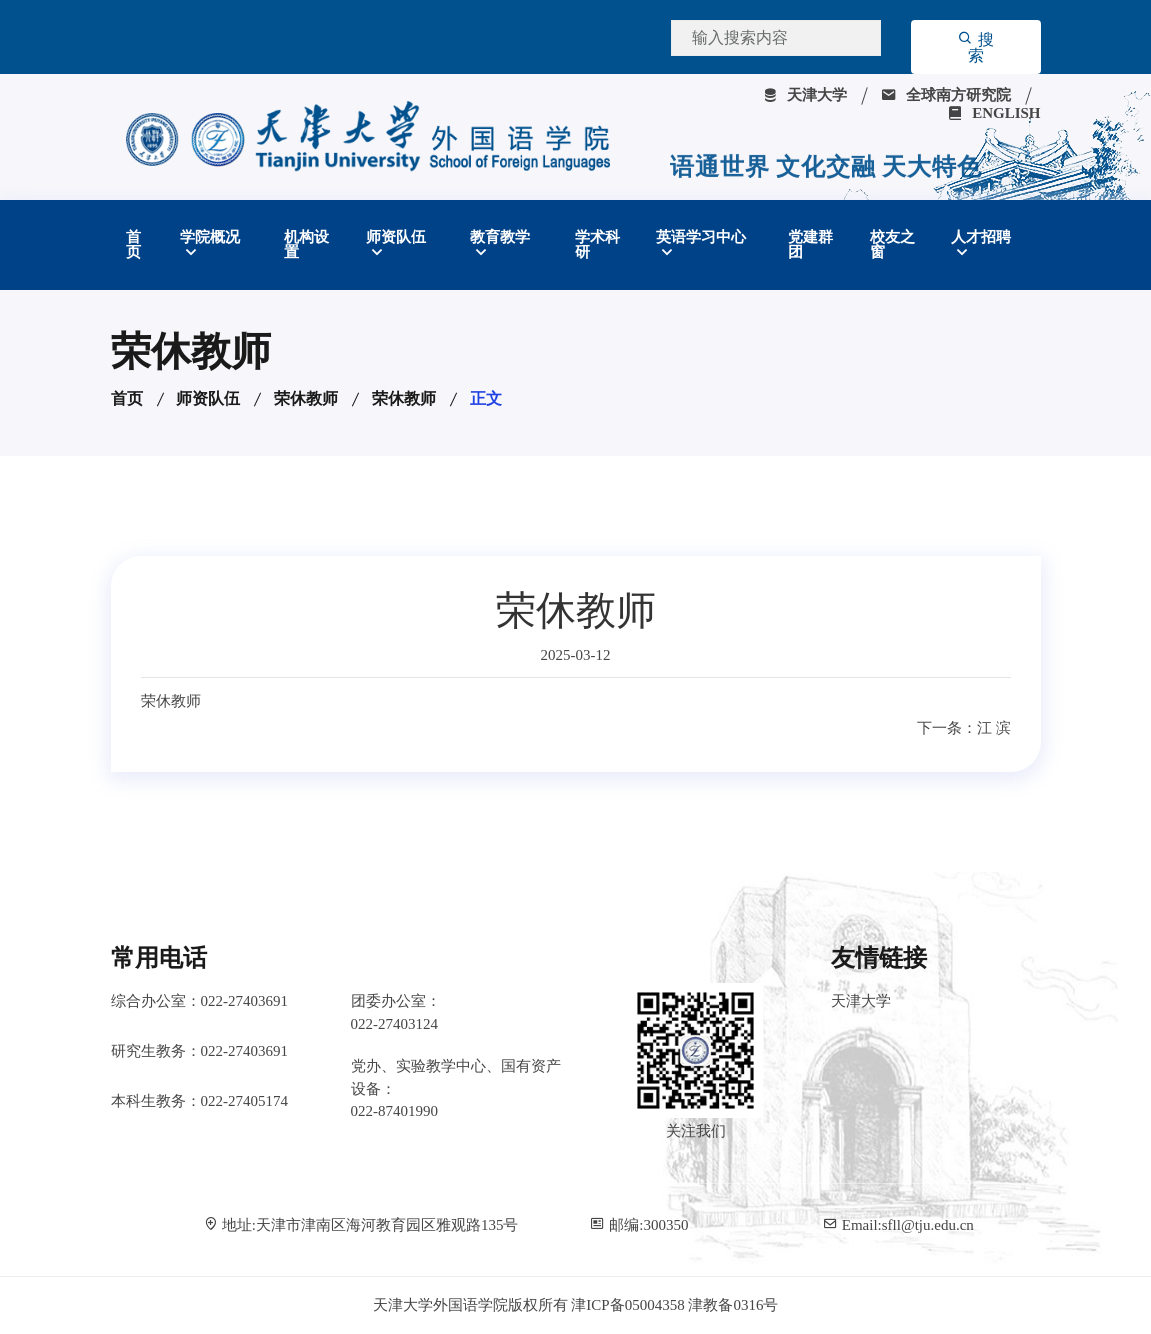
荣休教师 (306, 398)
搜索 (976, 47)
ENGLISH (993, 113)
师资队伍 (396, 237)
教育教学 (500, 237)
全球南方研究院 (946, 95)
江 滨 (994, 728)
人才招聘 (981, 237)
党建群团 (810, 244)
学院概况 (210, 237)
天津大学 (804, 95)
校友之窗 (892, 244)
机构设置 (306, 244)
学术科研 (597, 244)
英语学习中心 (701, 237)
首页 (133, 244)
